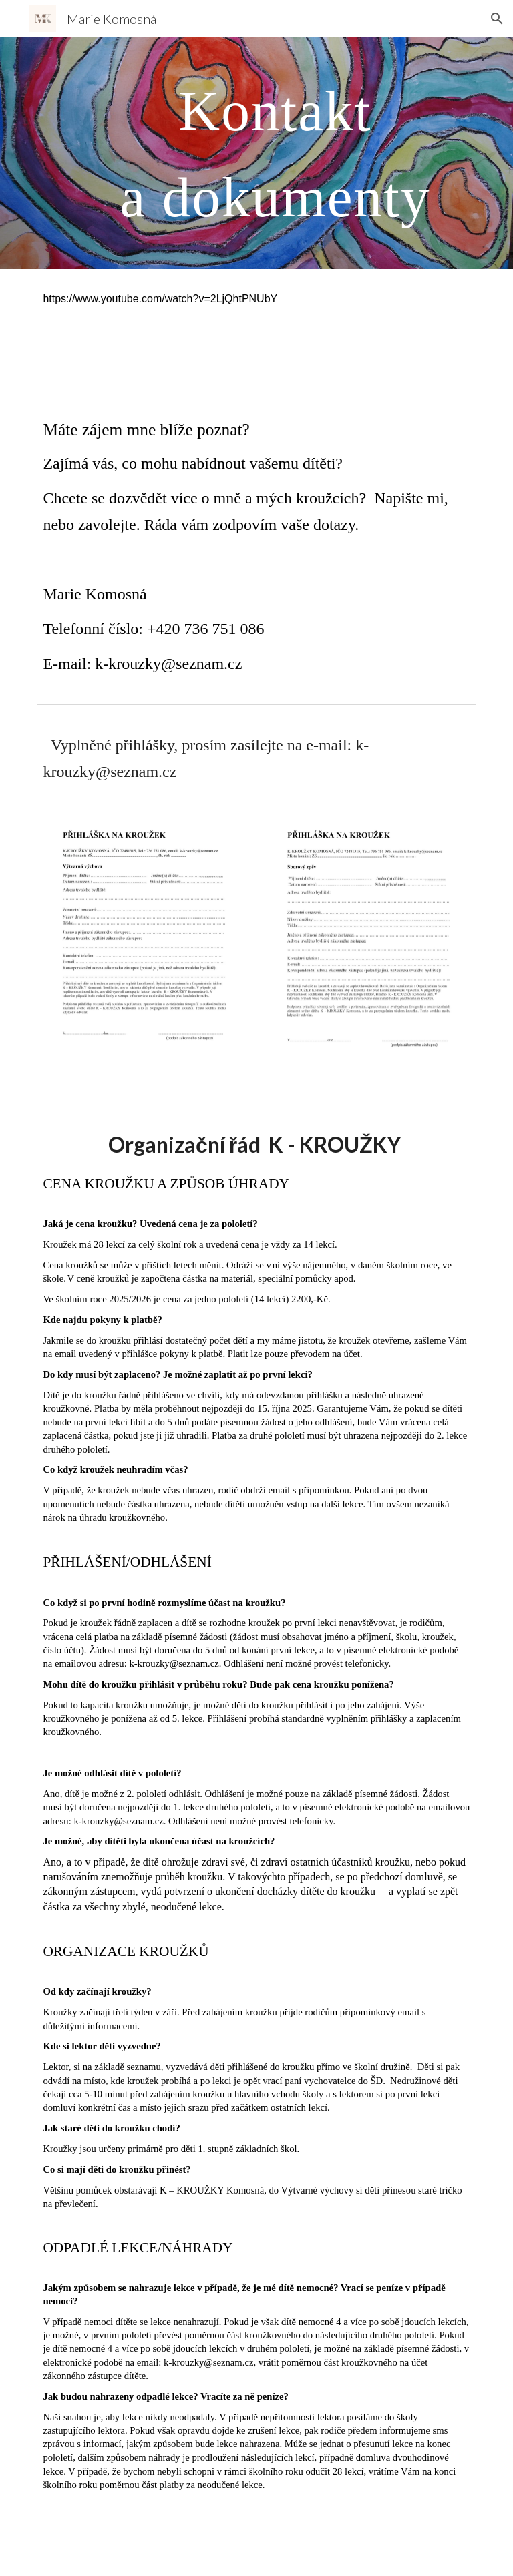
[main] (275, 153)
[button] (497, 19)
